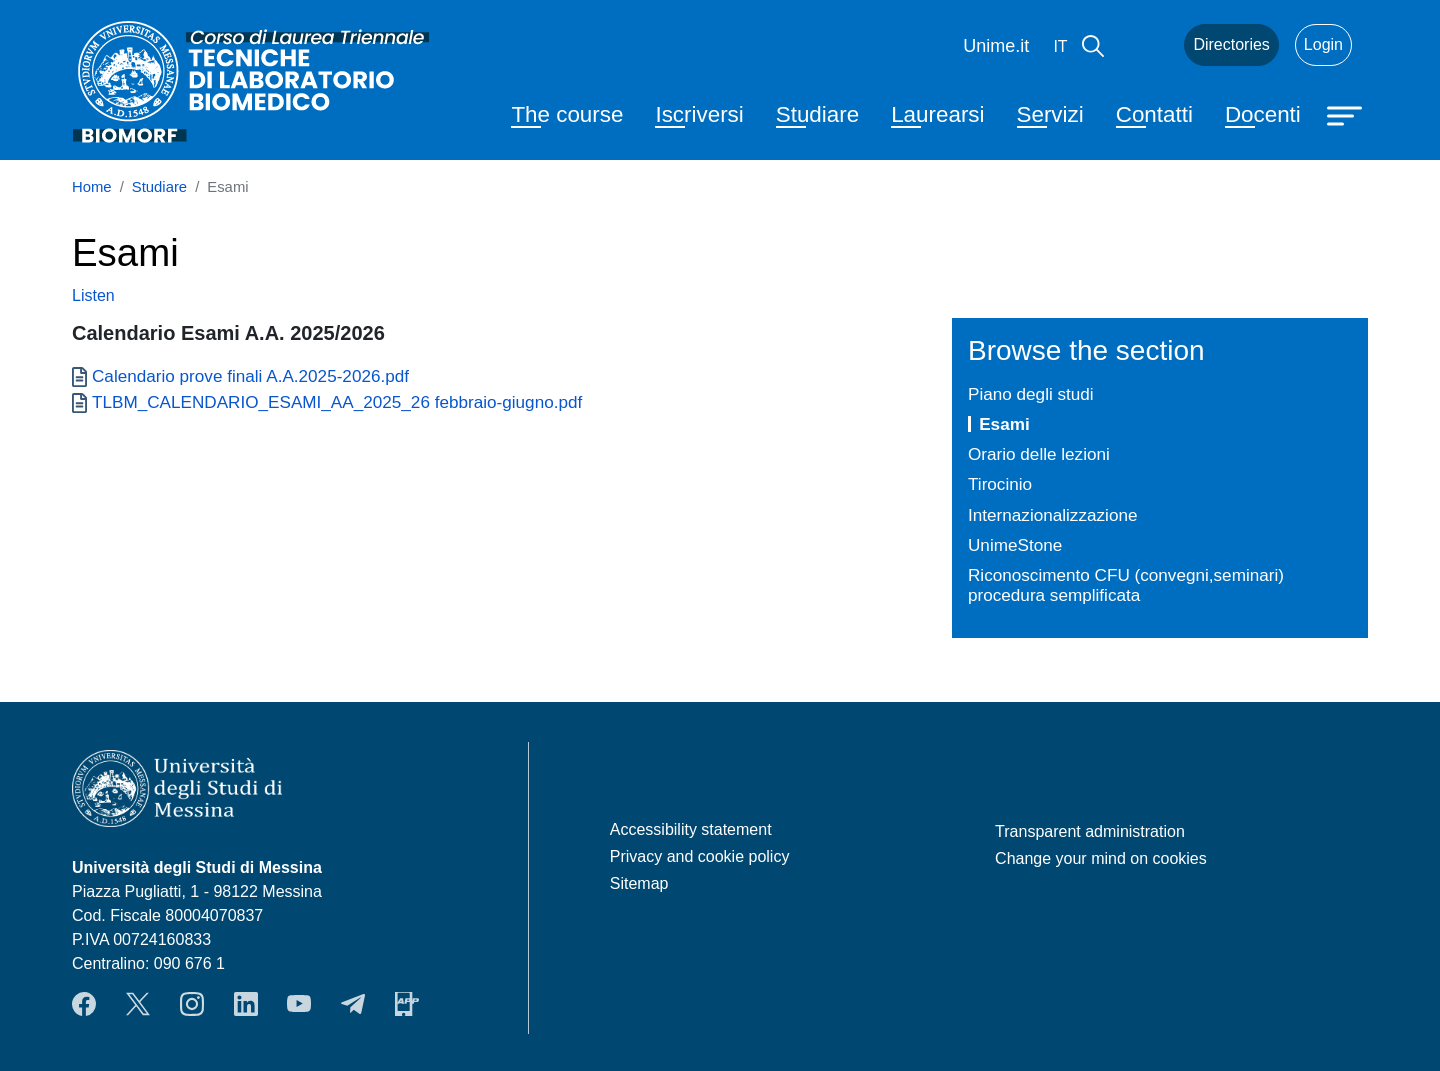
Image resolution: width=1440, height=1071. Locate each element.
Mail (1144, 45)
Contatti (1154, 114)
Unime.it (996, 46)
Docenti (1263, 114)
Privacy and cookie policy (700, 856)
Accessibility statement (691, 829)
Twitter (138, 1004)
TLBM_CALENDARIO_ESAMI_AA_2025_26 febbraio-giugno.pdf (337, 402)
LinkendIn (246, 1004)
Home (92, 187)
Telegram (353, 1004)
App (407, 1004)
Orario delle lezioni (1039, 454)
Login (1323, 44)
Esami (1004, 424)
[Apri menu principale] (1347, 114)
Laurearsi (937, 114)
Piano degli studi (1031, 394)
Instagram (192, 1004)
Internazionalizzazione (1052, 515)
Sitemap (639, 883)
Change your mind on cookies (1101, 858)
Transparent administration (1090, 831)
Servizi (1050, 114)
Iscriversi (699, 114)
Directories (1231, 44)
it (1060, 46)
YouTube (299, 1004)
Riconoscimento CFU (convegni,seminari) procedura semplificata (1126, 585)
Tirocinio (1000, 484)
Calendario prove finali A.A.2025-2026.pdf (250, 376)
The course (567, 114)
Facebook (84, 1004)
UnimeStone (1015, 545)
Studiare (817, 114)
